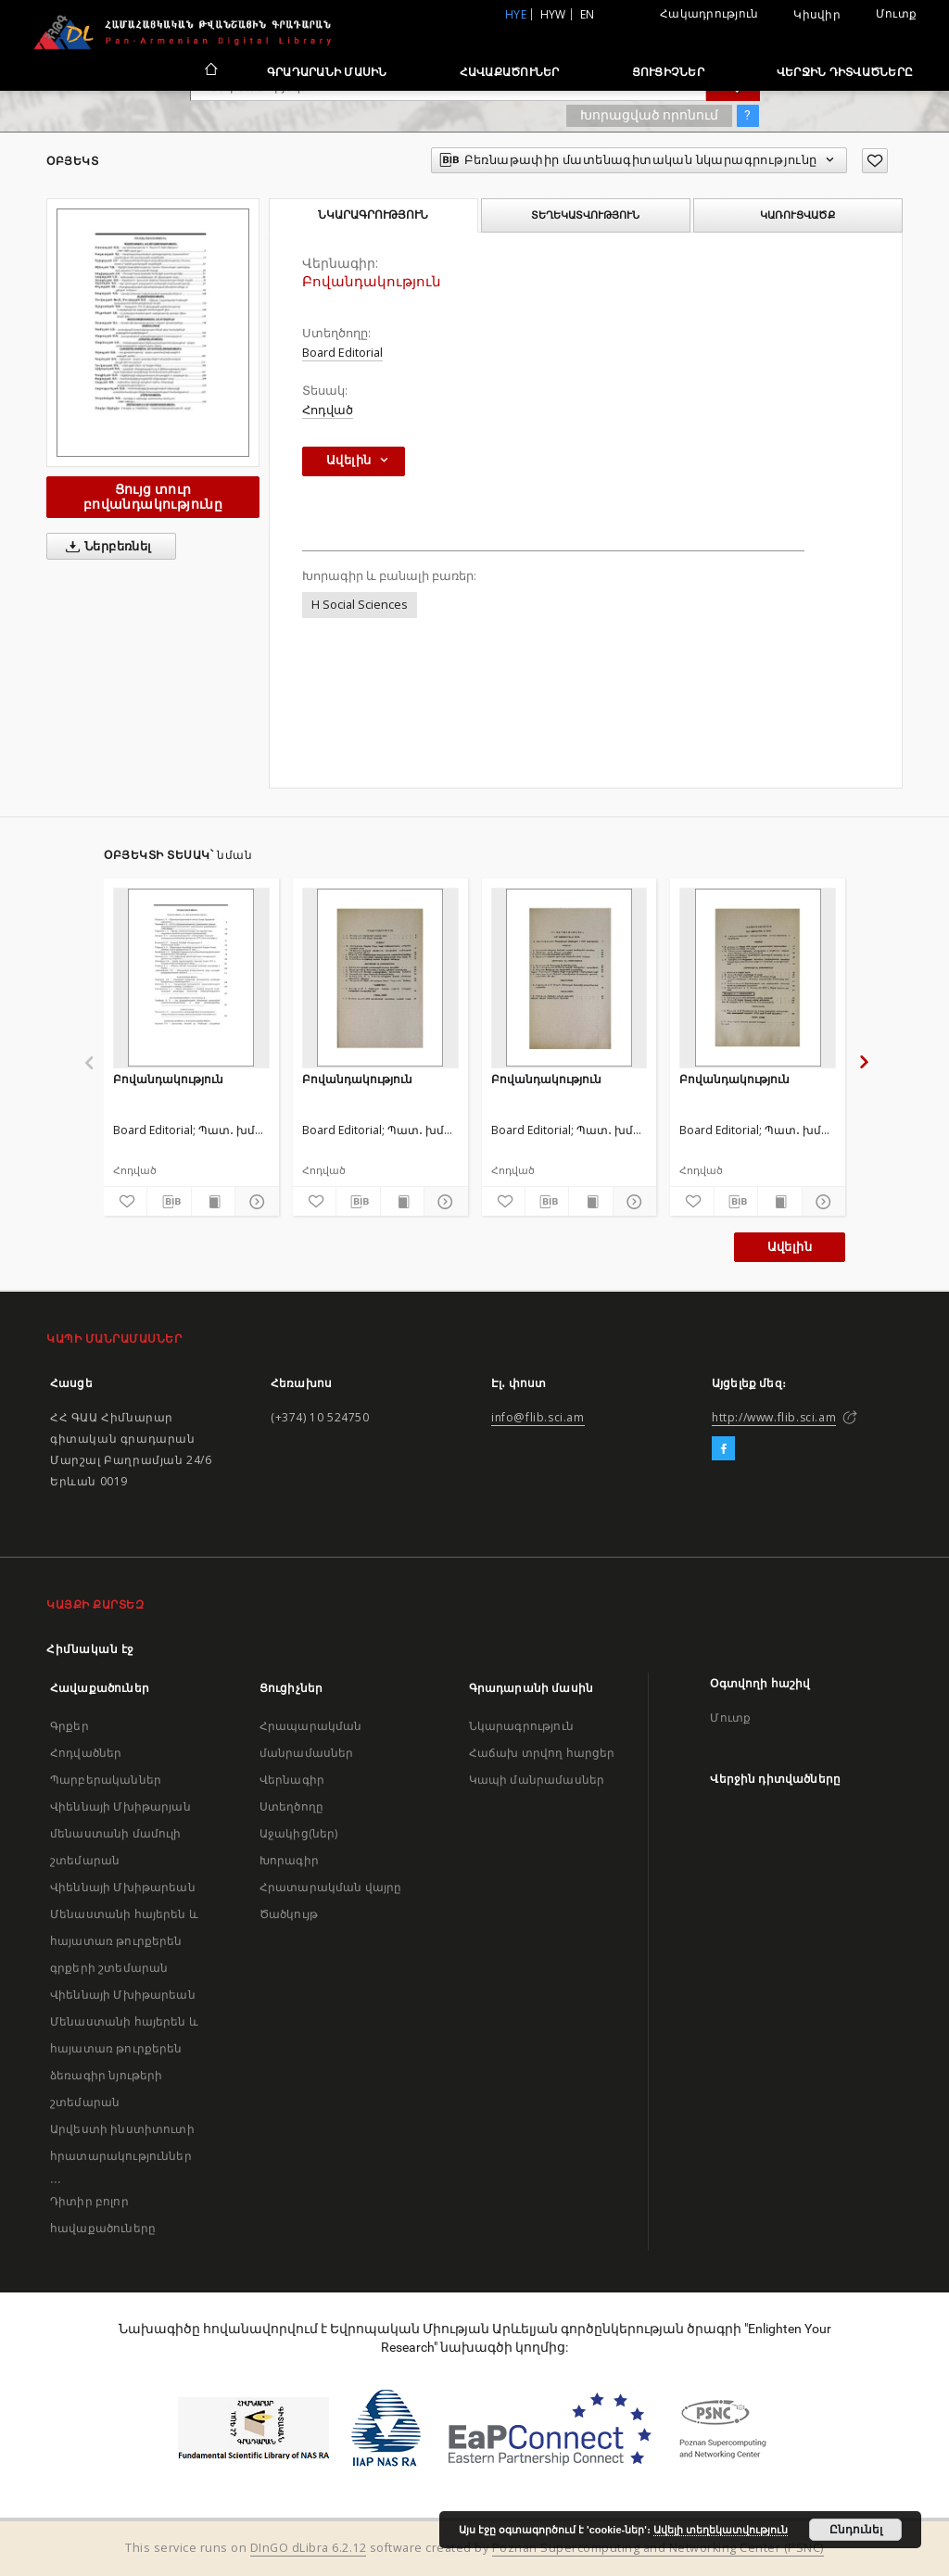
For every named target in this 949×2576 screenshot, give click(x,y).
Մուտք (896, 13)
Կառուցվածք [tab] (797, 214)
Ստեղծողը (291, 1806)
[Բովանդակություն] (191, 978)
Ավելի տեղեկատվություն (720, 2529)
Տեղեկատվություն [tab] (585, 214)
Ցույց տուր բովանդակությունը (152, 496)
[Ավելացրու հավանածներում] (875, 160)
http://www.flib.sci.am (774, 1417)
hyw (553, 14)
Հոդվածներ (85, 1753)
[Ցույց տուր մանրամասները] (254, 1202)
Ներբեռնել (105, 546)
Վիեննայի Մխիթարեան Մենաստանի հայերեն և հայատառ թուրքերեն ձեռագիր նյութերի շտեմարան (124, 2048)
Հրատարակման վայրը (330, 1887)
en (587, 14)
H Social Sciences (359, 604)
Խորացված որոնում (649, 114)
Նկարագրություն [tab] (373, 214)
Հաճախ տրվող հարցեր (542, 1753)
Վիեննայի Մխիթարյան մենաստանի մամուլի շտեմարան (120, 1833)
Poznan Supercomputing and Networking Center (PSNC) (658, 2548)
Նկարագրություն (521, 1726)
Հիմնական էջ (90, 1649)
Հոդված (327, 410)
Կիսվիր (817, 14)
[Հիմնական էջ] (210, 71)
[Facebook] (723, 1449)
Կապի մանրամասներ (536, 1779)
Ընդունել (855, 2529)
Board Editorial (342, 352)
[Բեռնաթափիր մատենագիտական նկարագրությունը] (168, 1202)
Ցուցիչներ (668, 72)
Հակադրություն (709, 13)
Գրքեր (69, 1726)
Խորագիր (289, 1860)
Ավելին (789, 1247)
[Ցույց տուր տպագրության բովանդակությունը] (213, 1202)
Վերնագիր (291, 1779)
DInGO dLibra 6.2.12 (308, 2548)
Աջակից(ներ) (298, 1833)
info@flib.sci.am (538, 1417)
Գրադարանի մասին (327, 72)
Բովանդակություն (168, 1079)
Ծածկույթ (288, 1914)
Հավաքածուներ (510, 72)
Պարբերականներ (105, 1779)
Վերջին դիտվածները (845, 72)
